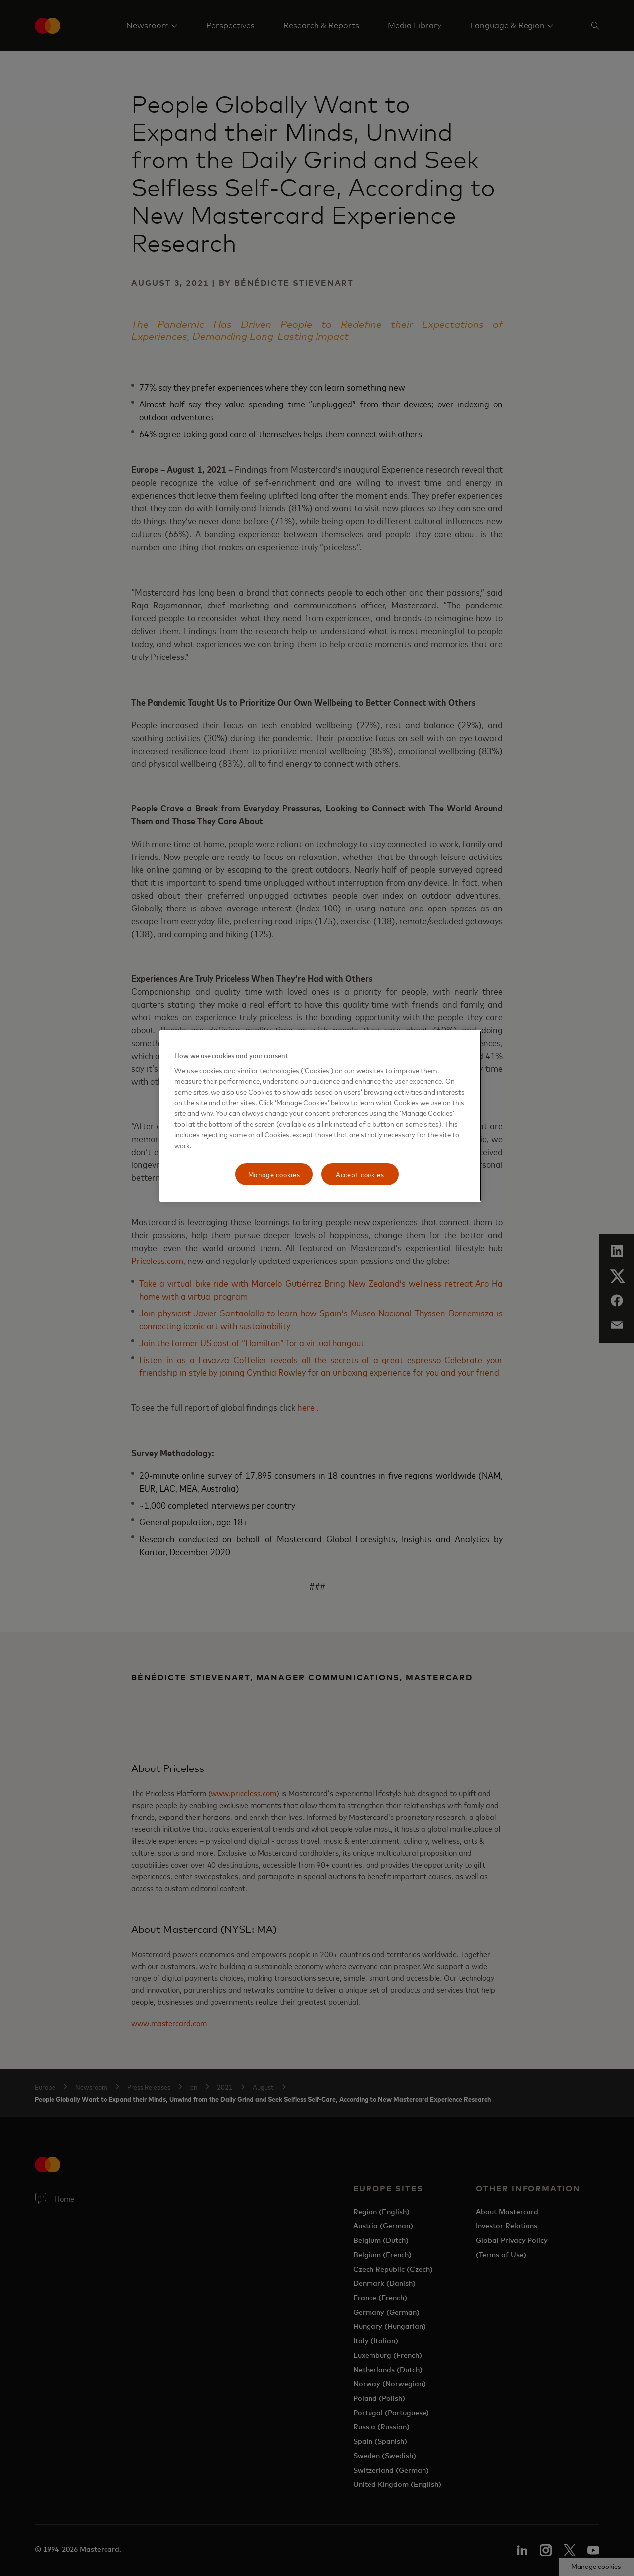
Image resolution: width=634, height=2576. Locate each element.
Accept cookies (360, 1174)
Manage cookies (274, 1174)
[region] (320, 1116)
